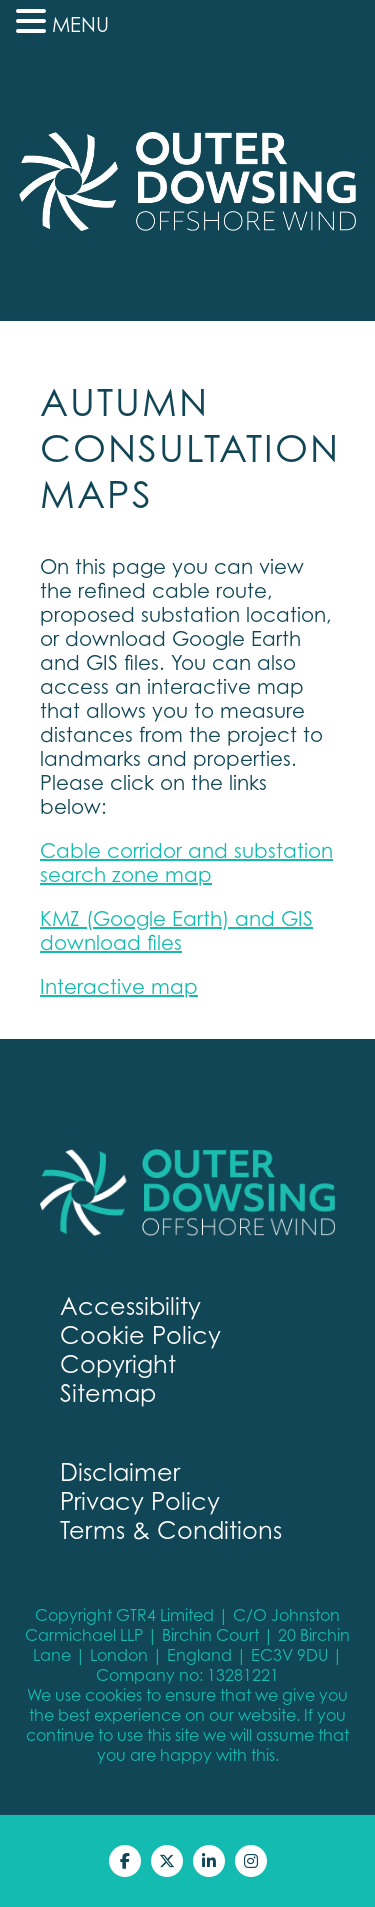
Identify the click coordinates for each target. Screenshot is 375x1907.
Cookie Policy (140, 1335)
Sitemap (108, 1393)
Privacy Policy (140, 1501)
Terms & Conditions (171, 1530)
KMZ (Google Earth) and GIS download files (176, 931)
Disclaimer (120, 1472)
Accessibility (130, 1306)
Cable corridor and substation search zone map (186, 863)
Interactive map (119, 987)
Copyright (118, 1364)
